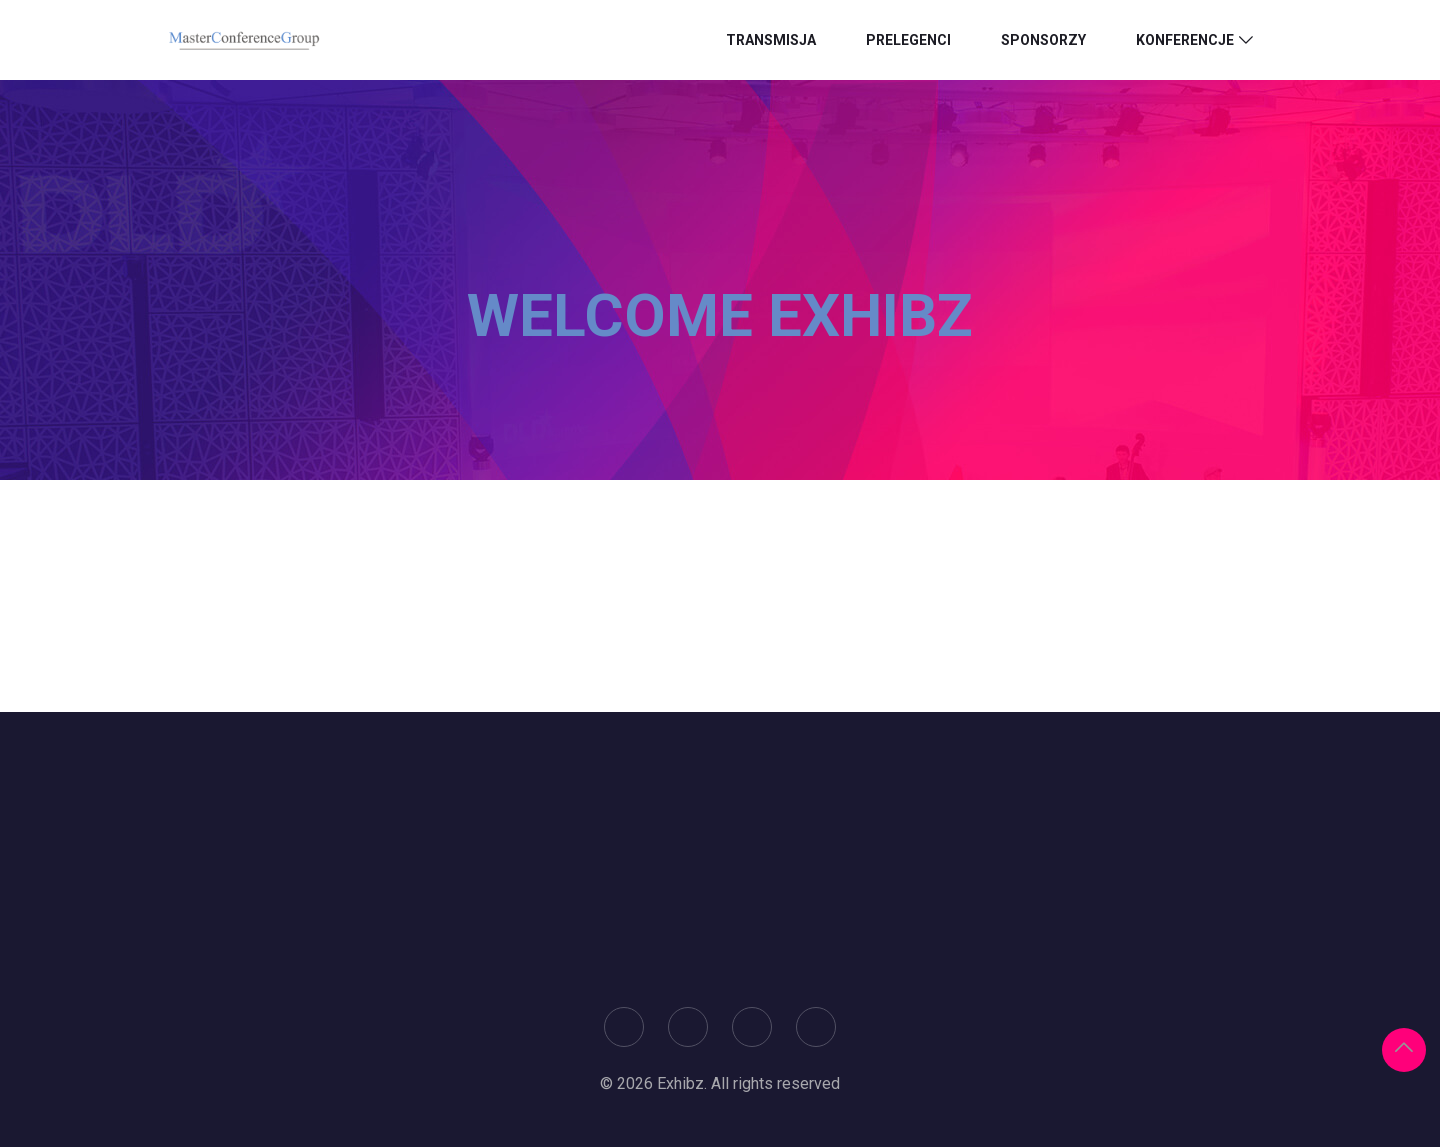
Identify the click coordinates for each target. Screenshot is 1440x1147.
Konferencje (1185, 40)
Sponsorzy (1043, 40)
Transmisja (771, 40)
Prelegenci (908, 40)
